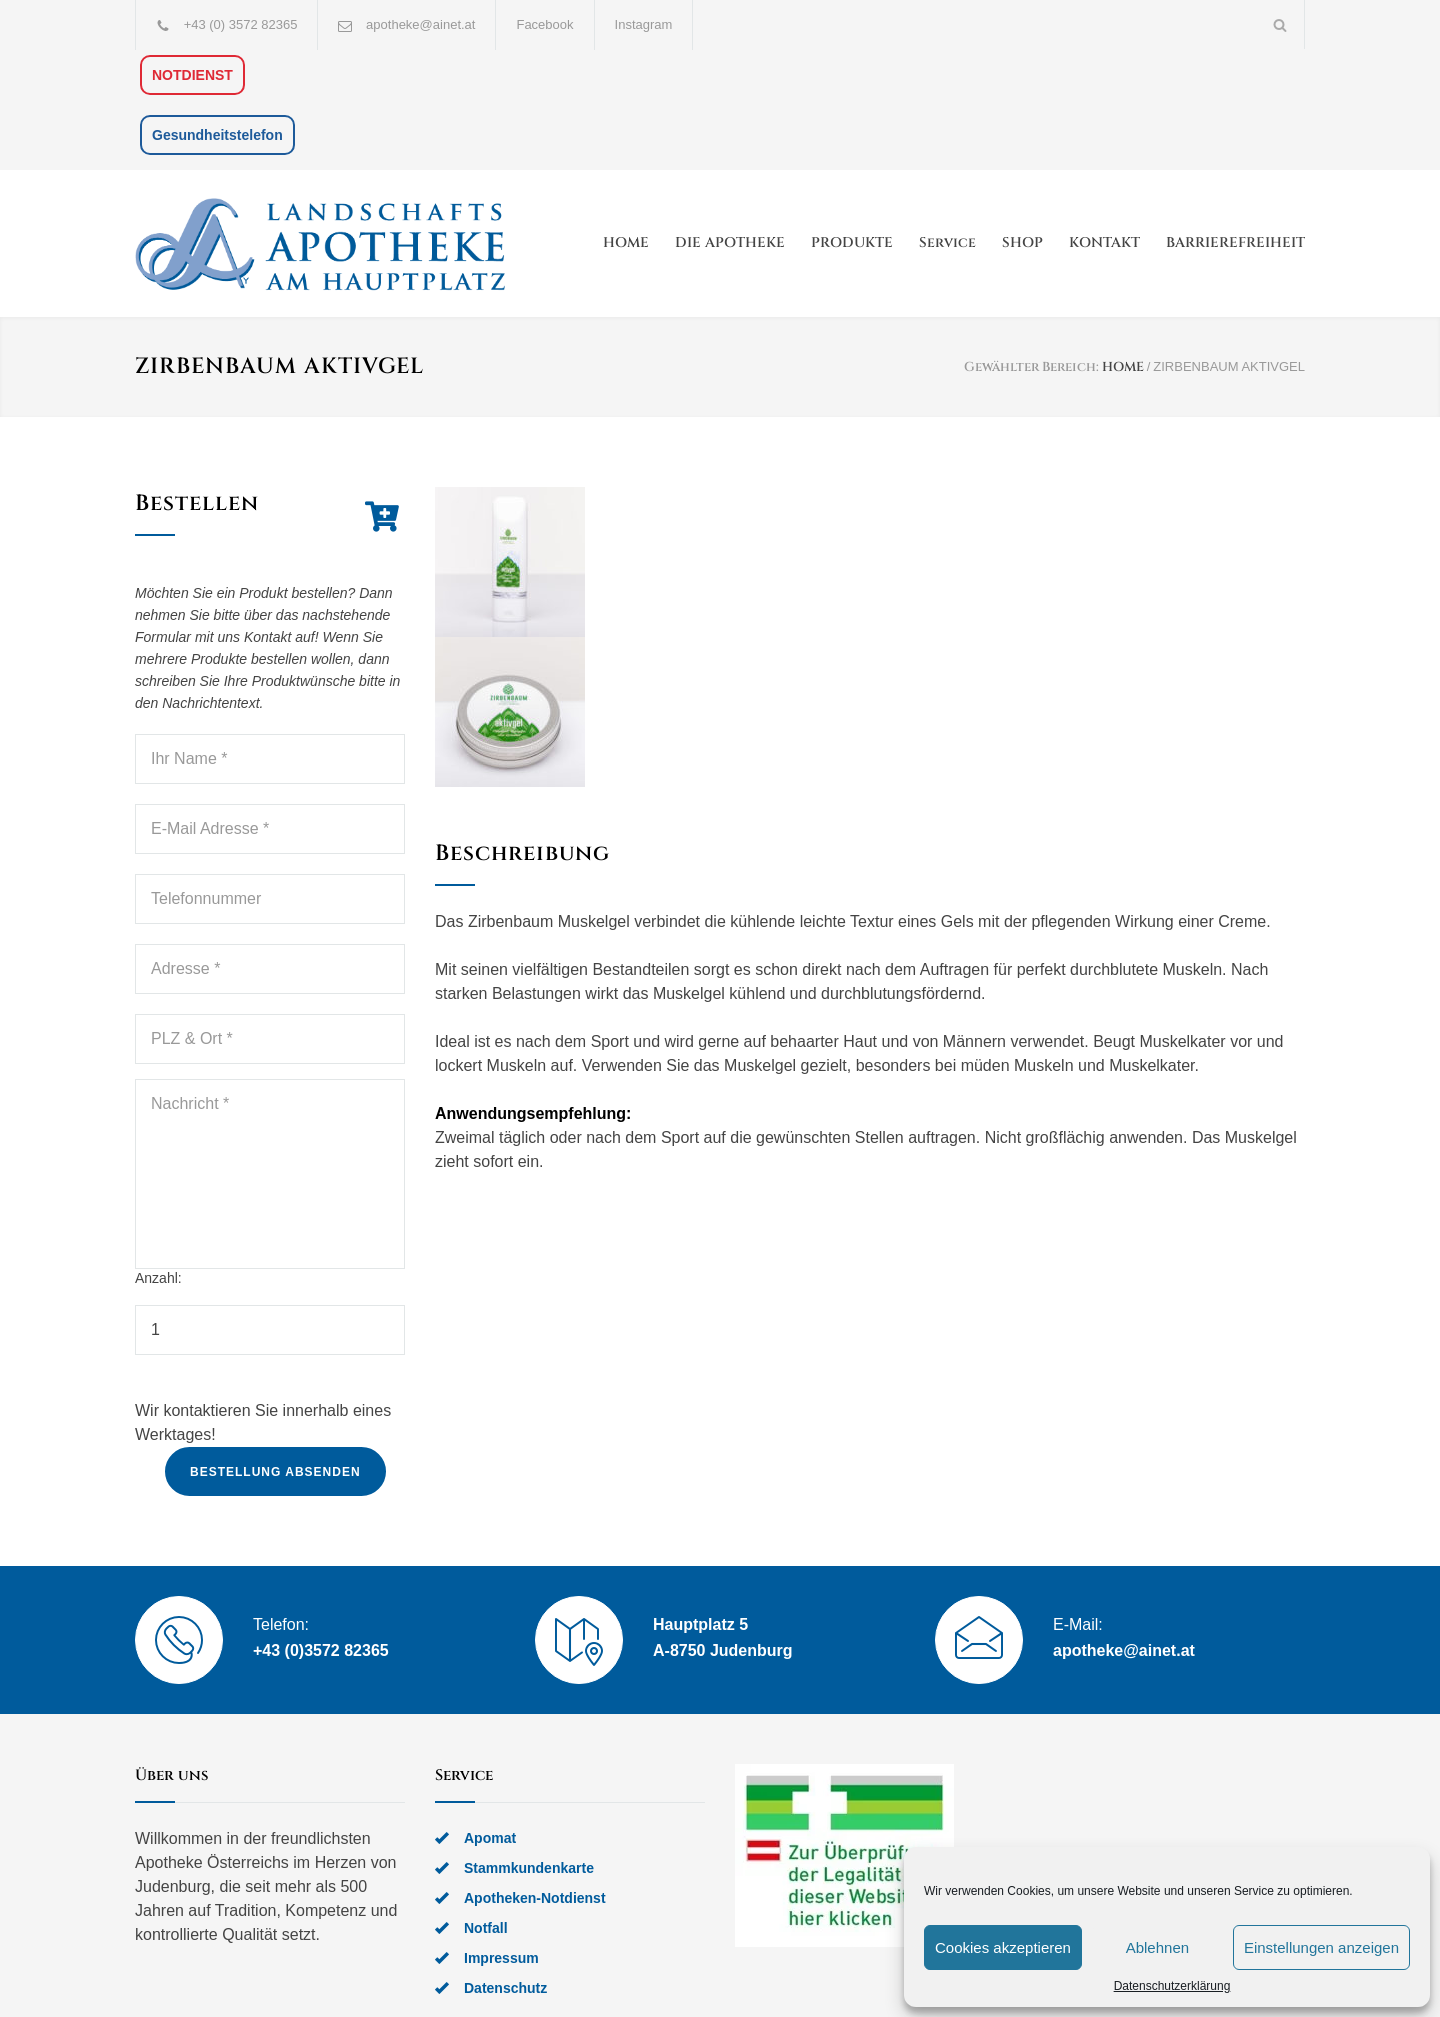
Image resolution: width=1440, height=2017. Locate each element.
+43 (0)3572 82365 (321, 1650)
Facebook (544, 24)
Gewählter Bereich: (1031, 367)
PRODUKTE (852, 242)
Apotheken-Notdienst (535, 1898)
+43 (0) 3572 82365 (241, 24)
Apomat (490, 1838)
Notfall (486, 1928)
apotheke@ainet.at (420, 24)
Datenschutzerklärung (1172, 1986)
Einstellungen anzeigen (1321, 1947)
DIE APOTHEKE (730, 242)
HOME (626, 242)
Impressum (501, 1958)
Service (947, 242)
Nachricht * (270, 1174)
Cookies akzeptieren (1003, 1947)
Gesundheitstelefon (217, 135)
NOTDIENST (192, 75)
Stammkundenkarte (529, 1868)
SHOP (1022, 242)
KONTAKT (1104, 242)
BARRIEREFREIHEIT (1235, 242)
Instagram (644, 24)
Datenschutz (505, 1988)
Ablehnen (1157, 1947)
